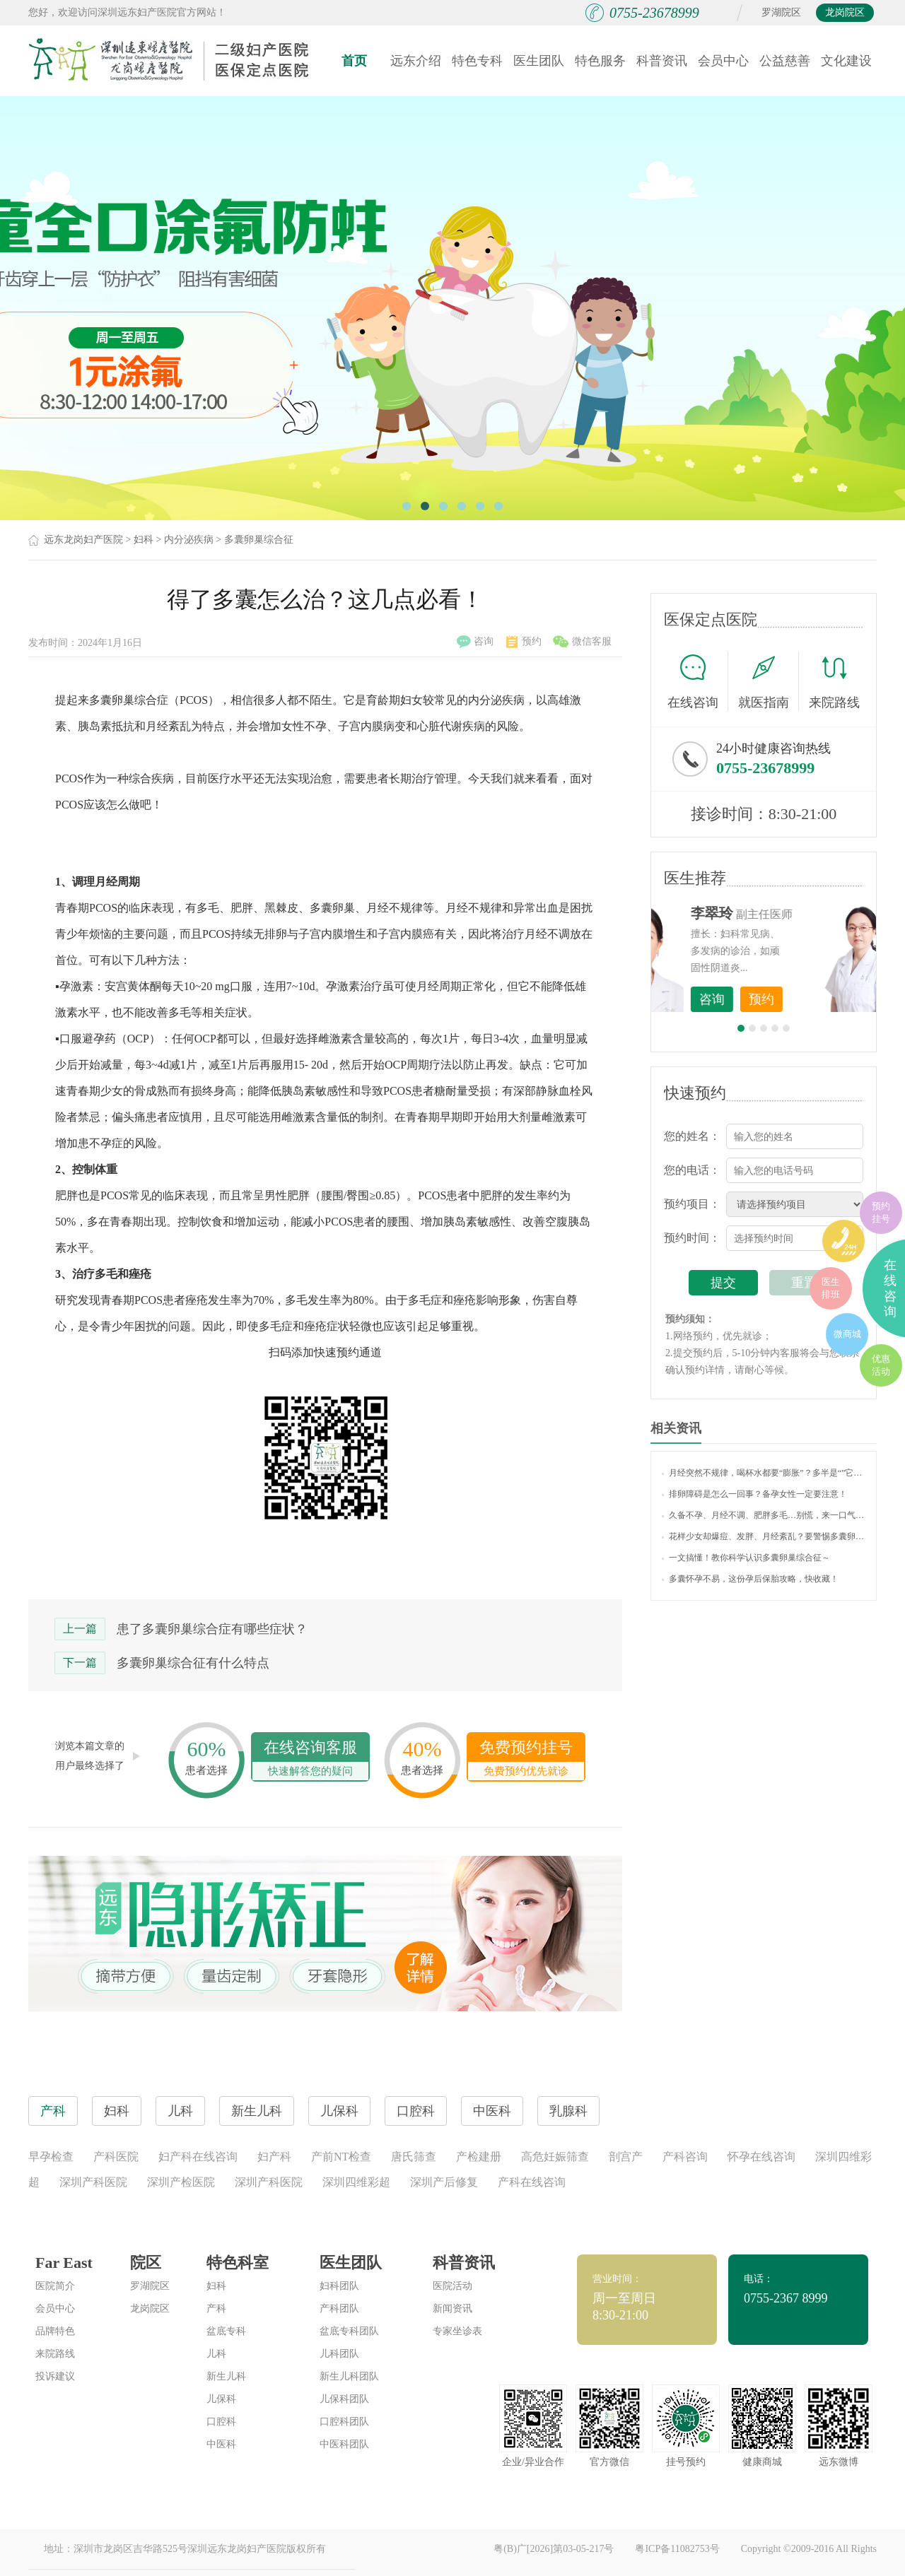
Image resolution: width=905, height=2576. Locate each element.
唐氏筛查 (413, 2157)
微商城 (847, 1334)
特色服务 (600, 61)
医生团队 (538, 61)
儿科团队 (339, 2353)
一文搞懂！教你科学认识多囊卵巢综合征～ (746, 1558)
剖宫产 (626, 2157)
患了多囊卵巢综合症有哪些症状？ (212, 1629)
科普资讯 (661, 61)
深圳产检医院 (181, 2182)
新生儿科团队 (349, 2376)
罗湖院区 (781, 12)
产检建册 (478, 2157)
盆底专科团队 (349, 2331)
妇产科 (274, 2157)
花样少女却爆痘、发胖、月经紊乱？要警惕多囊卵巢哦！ (763, 1536)
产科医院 (116, 2157)
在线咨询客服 (310, 1759)
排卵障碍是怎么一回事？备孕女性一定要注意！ (754, 1494)
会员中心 (723, 61)
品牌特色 (55, 2331)
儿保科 (221, 2399)
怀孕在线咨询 (761, 2157)
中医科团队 (344, 2444)
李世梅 (785, 913)
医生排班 (831, 1288)
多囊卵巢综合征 (258, 539)
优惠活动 (881, 1365)
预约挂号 (881, 1212)
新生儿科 (226, 2376)
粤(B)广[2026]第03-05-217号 (554, 2548)
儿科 (216, 2353)
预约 (524, 641)
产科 (216, 2308)
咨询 (475, 641)
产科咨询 (685, 2157)
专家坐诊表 (457, 2331)
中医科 (221, 2444)
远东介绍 (415, 61)
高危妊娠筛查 (555, 2157)
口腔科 (221, 2421)
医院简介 (55, 2286)
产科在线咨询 (532, 2182)
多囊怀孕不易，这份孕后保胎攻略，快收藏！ (750, 1579)
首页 (354, 61)
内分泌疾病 (189, 539)
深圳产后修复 (444, 2182)
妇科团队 (339, 2286)
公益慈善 (784, 61)
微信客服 (582, 641)
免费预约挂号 (526, 1759)
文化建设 (846, 61)
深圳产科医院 (93, 2182)
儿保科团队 (344, 2399)
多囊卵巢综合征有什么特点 (193, 1663)
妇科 (143, 539)
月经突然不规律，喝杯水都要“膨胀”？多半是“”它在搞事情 (763, 1473)
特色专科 (477, 61)
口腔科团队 (344, 2421)
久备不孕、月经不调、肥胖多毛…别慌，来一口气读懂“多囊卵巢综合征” (763, 1515)
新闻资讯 (452, 2308)
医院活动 (452, 2286)
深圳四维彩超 (356, 2182)
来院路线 (834, 683)
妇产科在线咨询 (198, 2157)
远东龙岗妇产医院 (83, 539)
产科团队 (339, 2308)
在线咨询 (697, 681)
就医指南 (768, 681)
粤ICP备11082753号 (677, 2548)
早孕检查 (51, 2157)
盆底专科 (226, 2331)
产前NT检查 (341, 2157)
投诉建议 (55, 2376)
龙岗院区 (845, 12)
